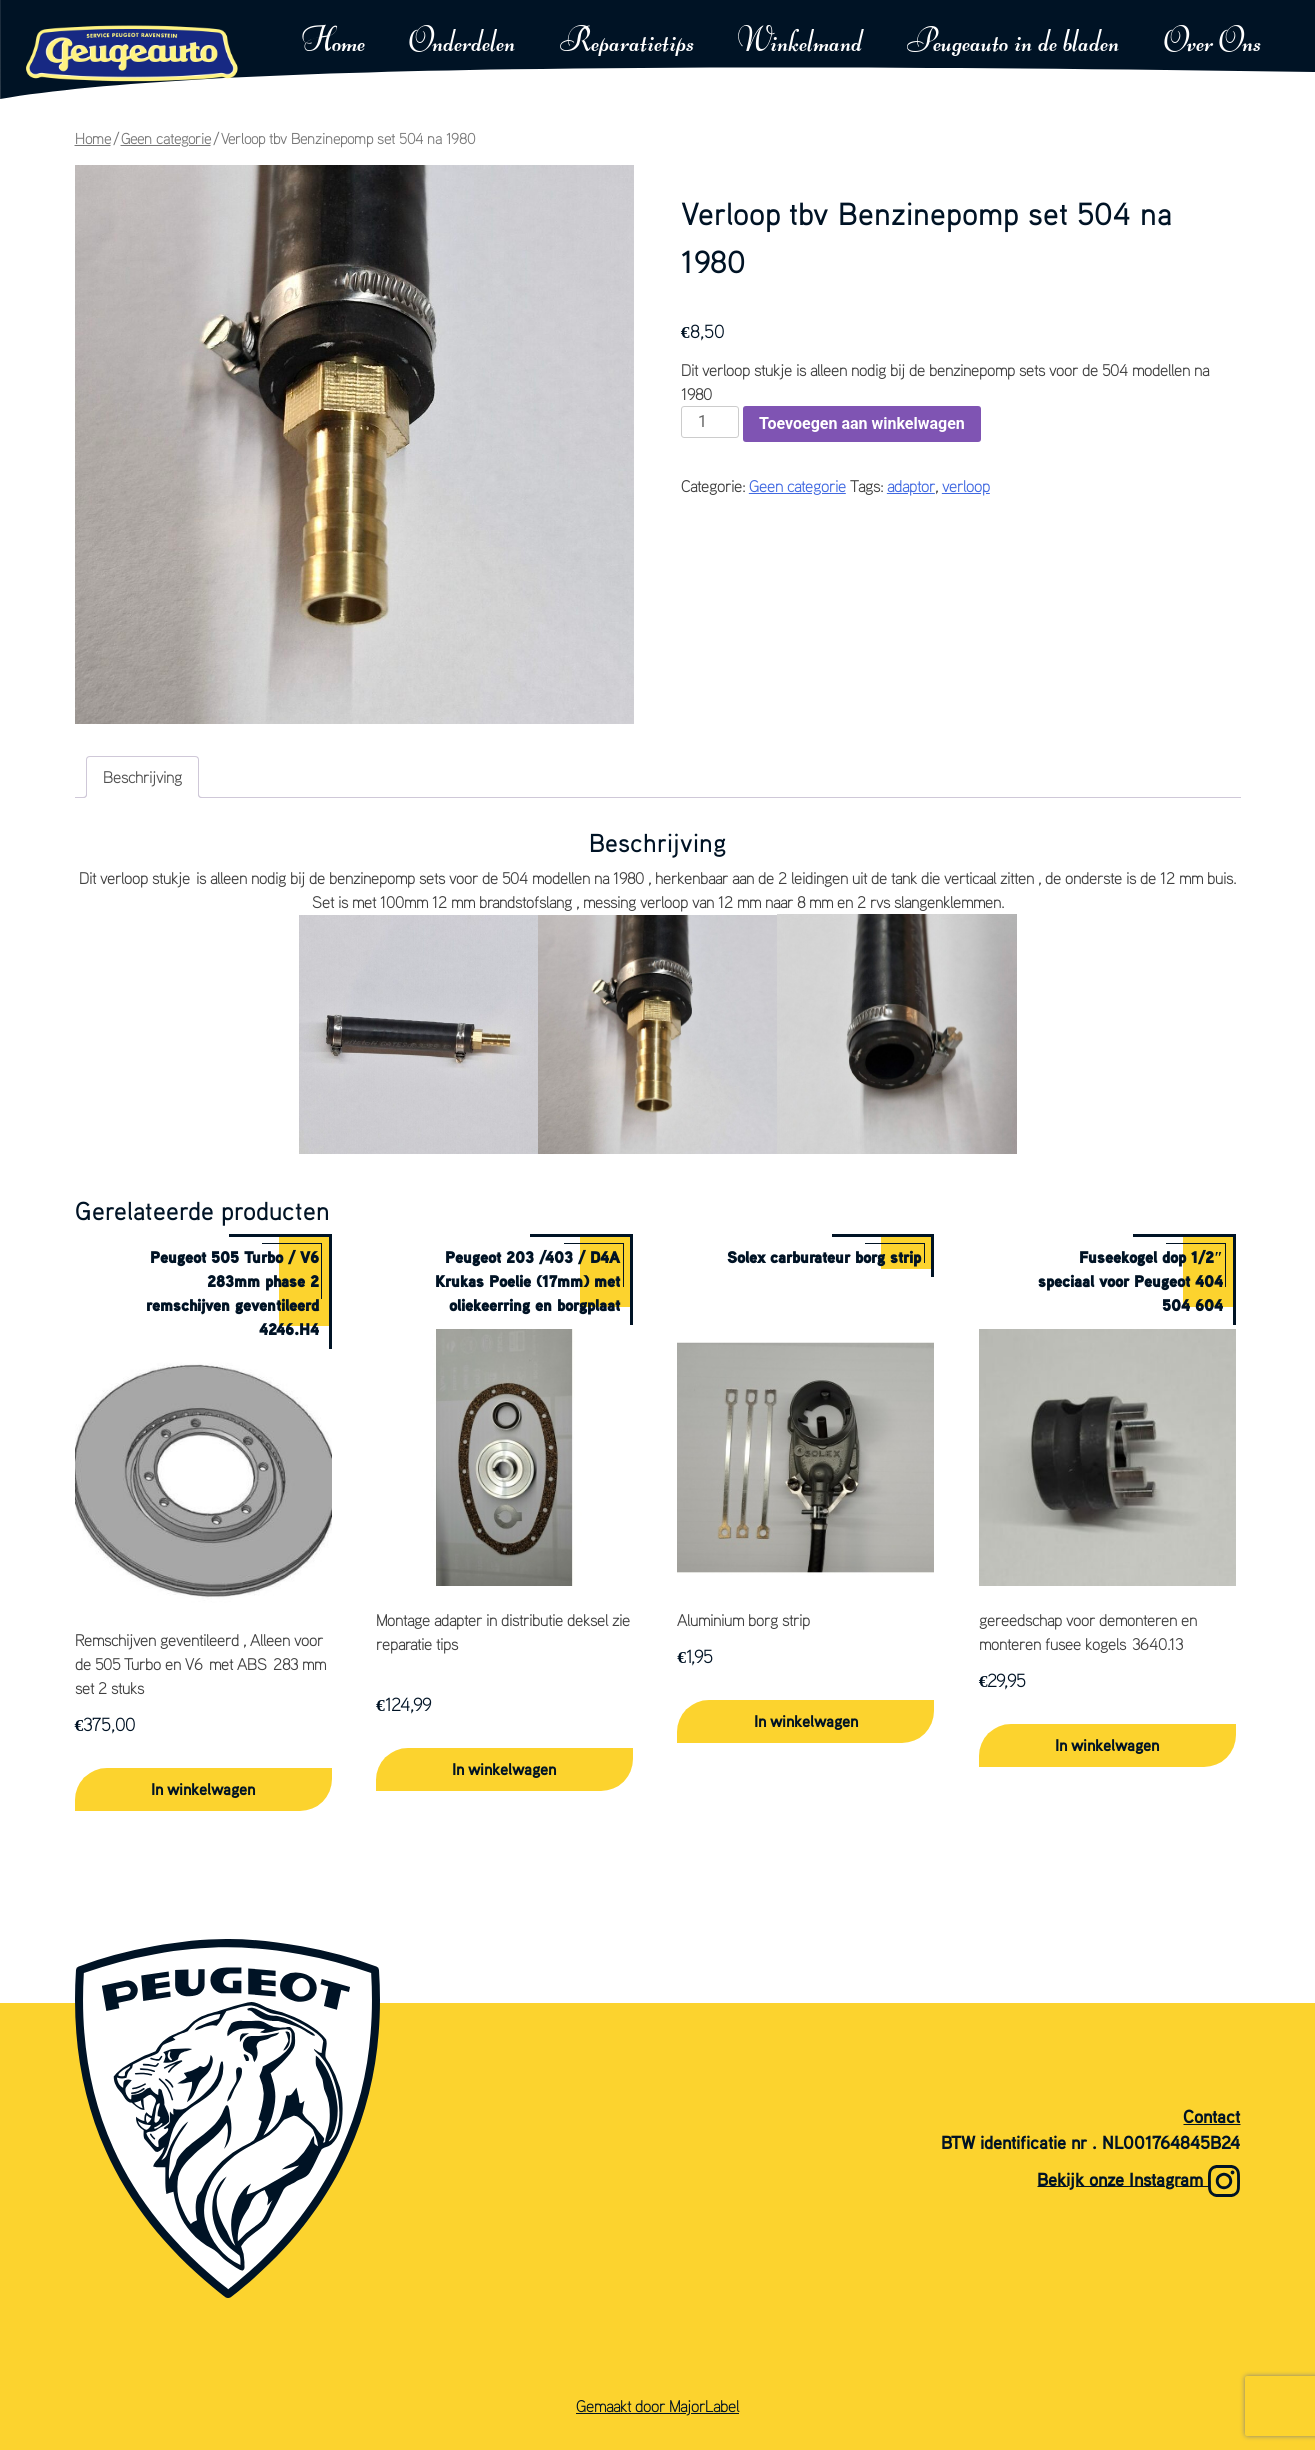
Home (333, 43)
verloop (966, 486)
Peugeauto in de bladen (1013, 43)
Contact (1211, 2116)
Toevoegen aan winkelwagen (862, 423)
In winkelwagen (203, 1789)
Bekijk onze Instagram (1138, 2181)
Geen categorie (166, 138)
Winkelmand (800, 43)
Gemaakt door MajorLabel (657, 2406)
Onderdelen (462, 43)
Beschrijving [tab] (142, 777)
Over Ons (1212, 43)
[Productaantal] (710, 422)
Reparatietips (627, 43)
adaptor (911, 486)
